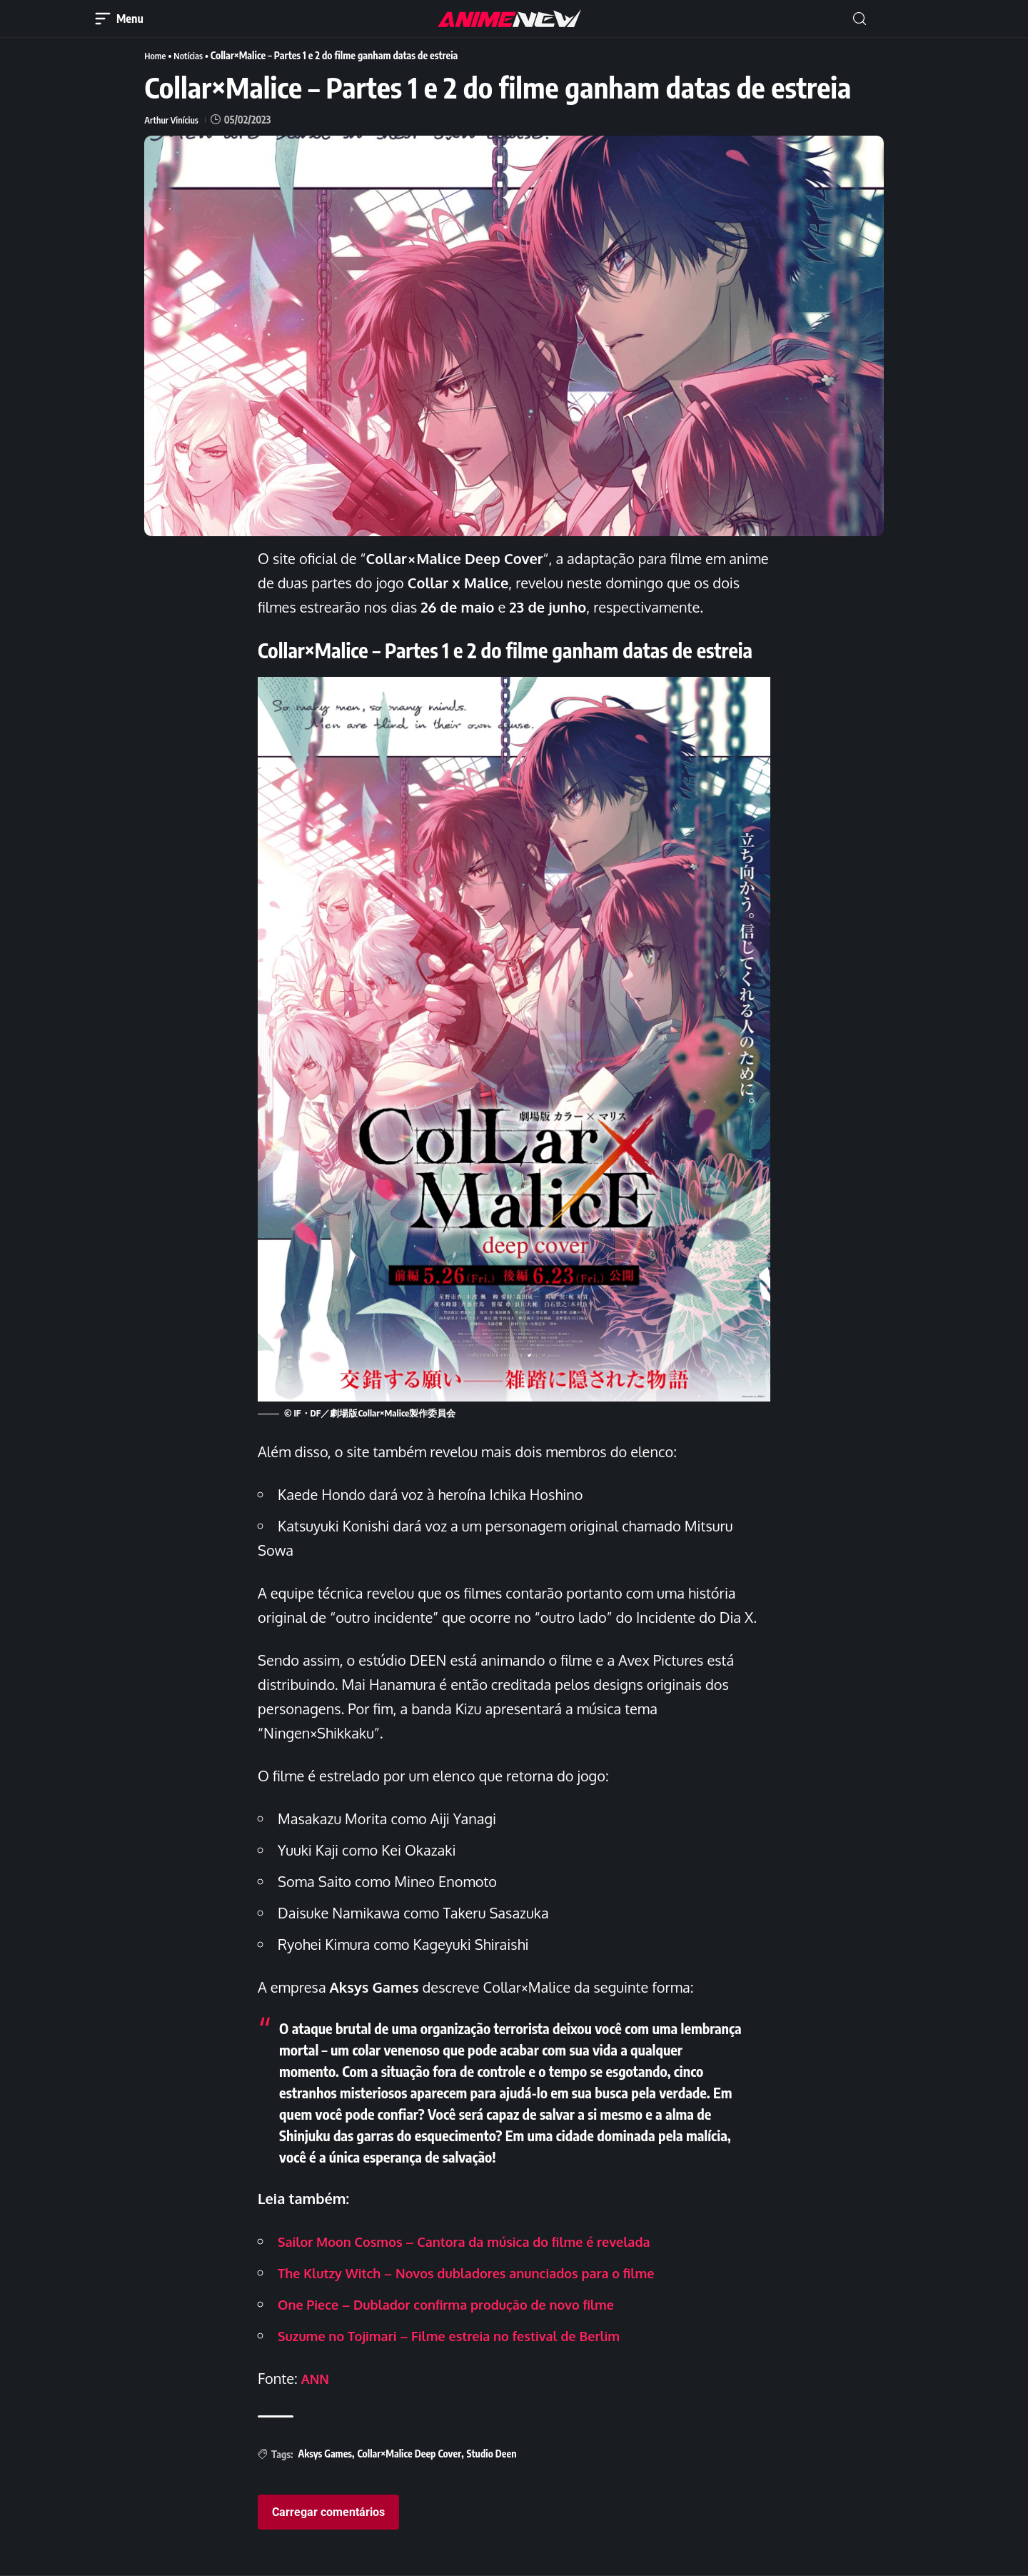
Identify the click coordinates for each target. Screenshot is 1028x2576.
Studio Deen (492, 2453)
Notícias (192, 55)
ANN (317, 2378)
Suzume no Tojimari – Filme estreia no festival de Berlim (467, 2335)
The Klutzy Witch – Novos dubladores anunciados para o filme (486, 2272)
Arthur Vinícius (173, 120)
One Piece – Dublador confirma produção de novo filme (464, 2304)
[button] (859, 19)
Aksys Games (325, 2453)
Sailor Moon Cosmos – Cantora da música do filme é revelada (484, 2241)
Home (156, 55)
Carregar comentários (328, 2512)
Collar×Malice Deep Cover (409, 2453)
